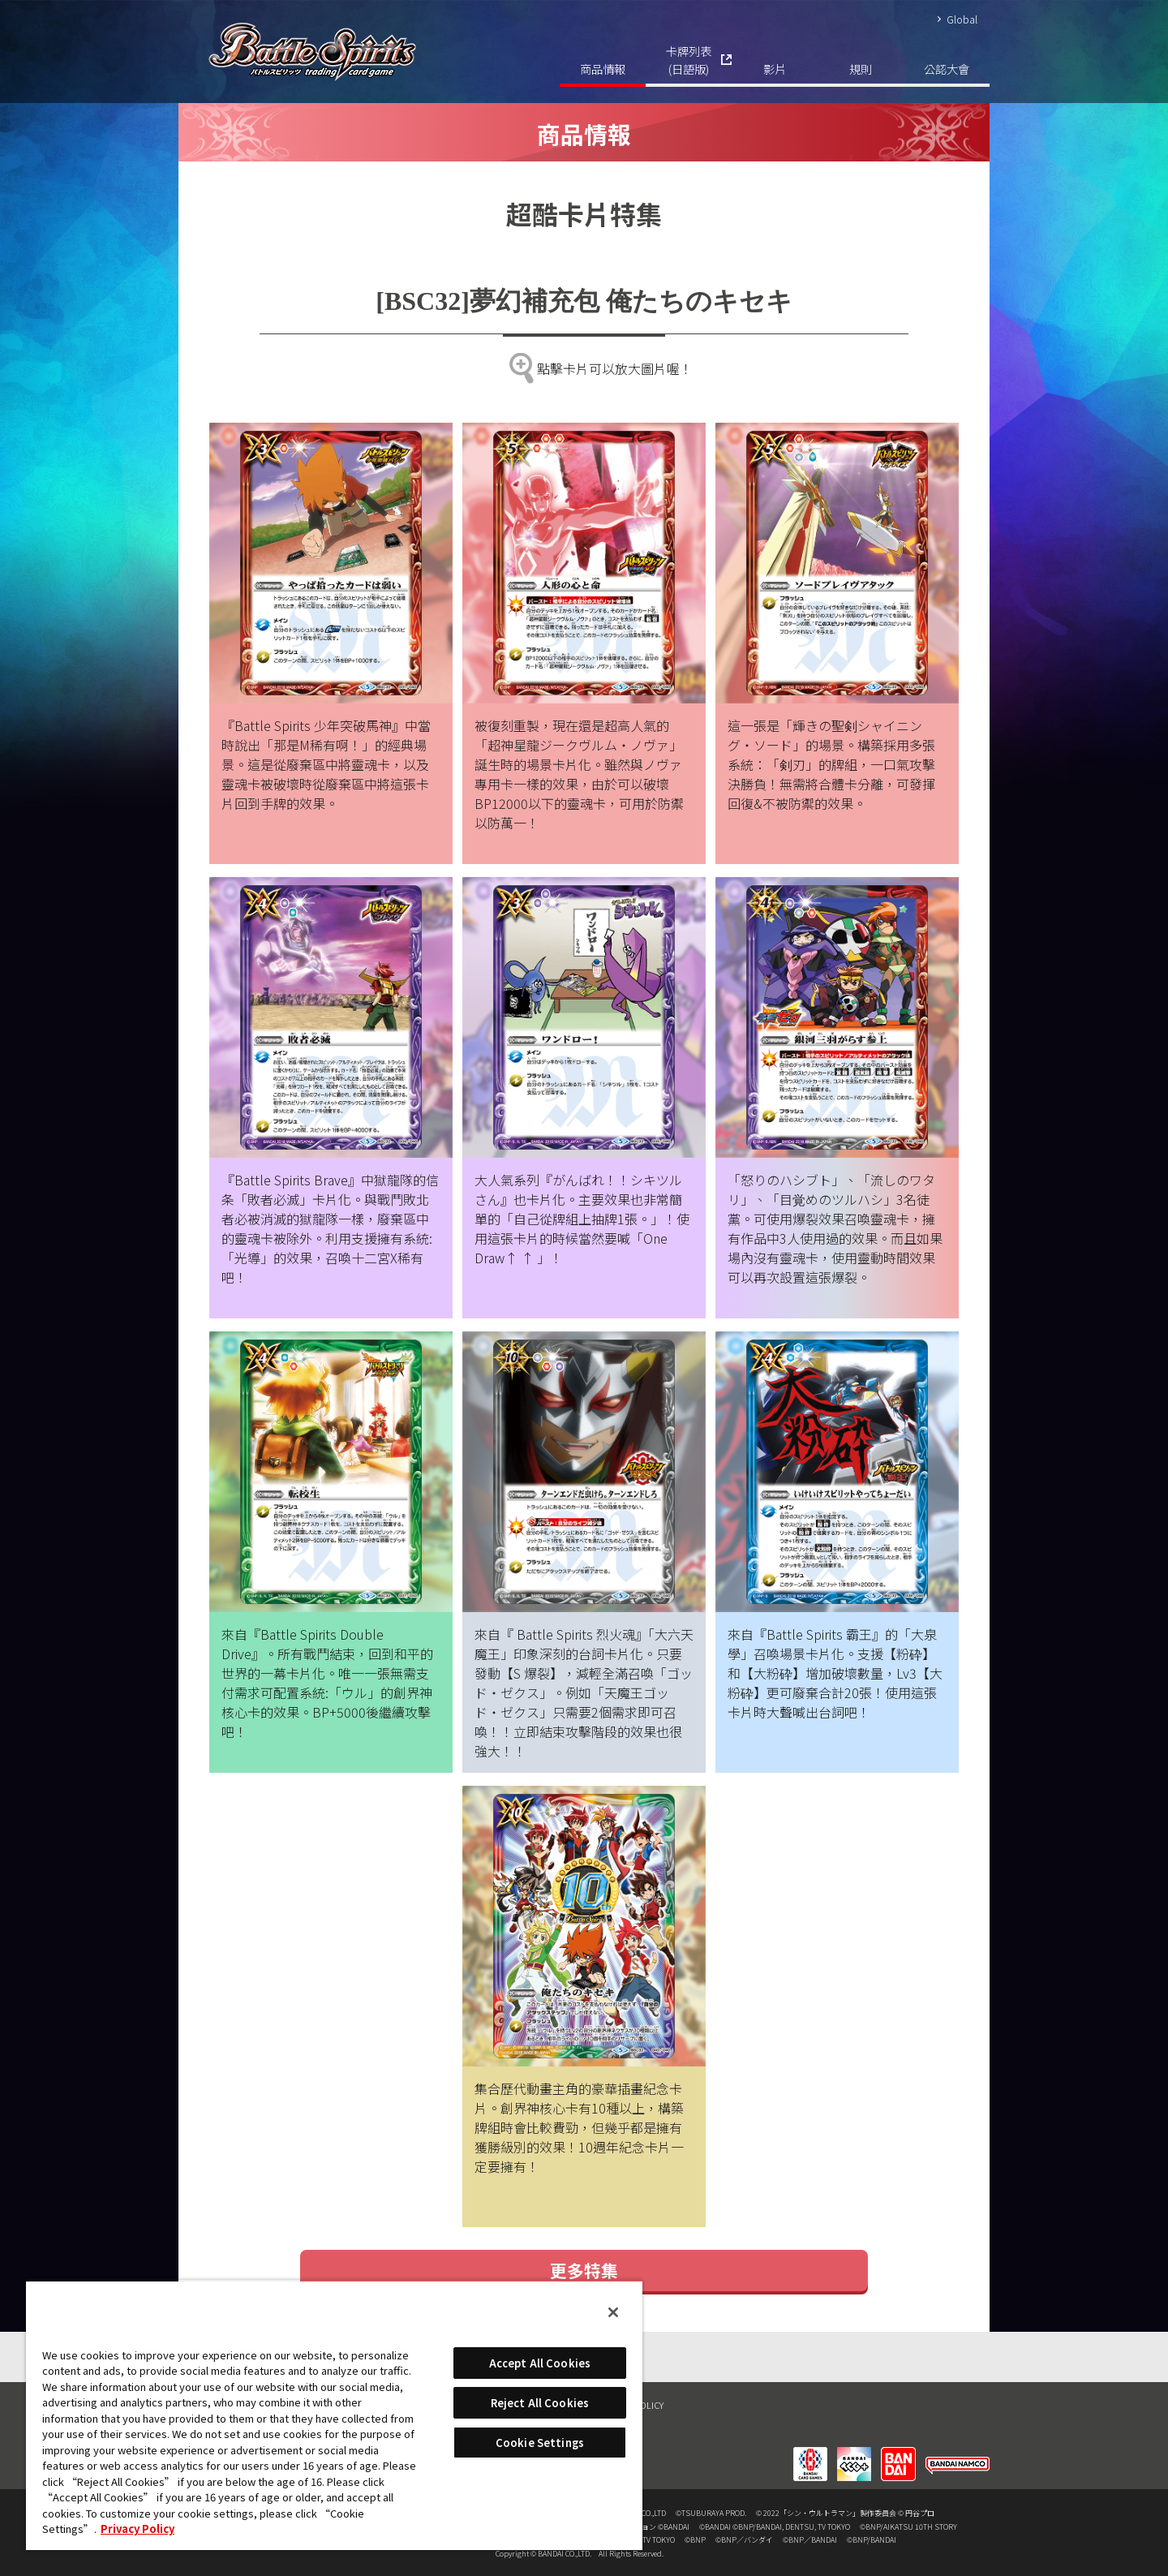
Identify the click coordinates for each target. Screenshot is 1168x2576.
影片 (774, 68)
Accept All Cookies (539, 2363)
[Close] (613, 2312)
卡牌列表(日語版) (688, 59)
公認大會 (946, 68)
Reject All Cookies (540, 2402)
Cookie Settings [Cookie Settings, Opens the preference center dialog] (540, 2442)
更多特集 (584, 2270)
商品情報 (602, 68)
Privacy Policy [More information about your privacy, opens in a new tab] (137, 2528)
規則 (860, 68)
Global (962, 19)
